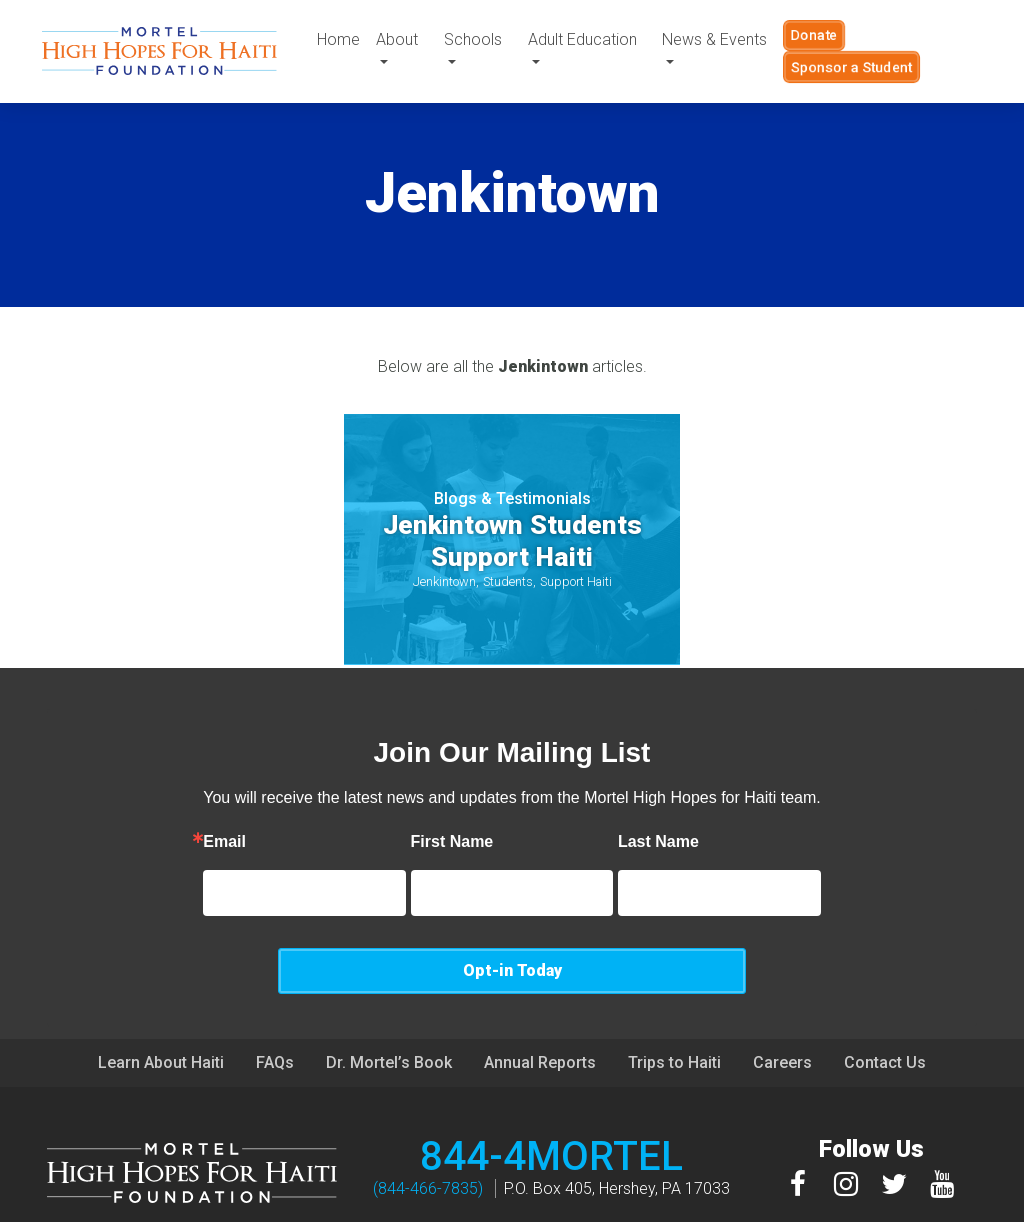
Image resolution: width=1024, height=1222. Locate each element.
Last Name (585, 842)
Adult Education (582, 39)
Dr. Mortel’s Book (389, 1016)
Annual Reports (540, 1016)
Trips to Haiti (674, 1016)
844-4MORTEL (551, 1110)
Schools (473, 39)
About (397, 39)
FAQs (275, 1016)
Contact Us (885, 1016)
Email (151, 842)
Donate (814, 35)
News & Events (714, 39)
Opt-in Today (822, 892)
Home (338, 39)
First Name (379, 842)
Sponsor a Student (851, 67)
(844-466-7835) (428, 1142)
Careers (782, 1016)
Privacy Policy (643, 1204)
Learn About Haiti (161, 1016)
